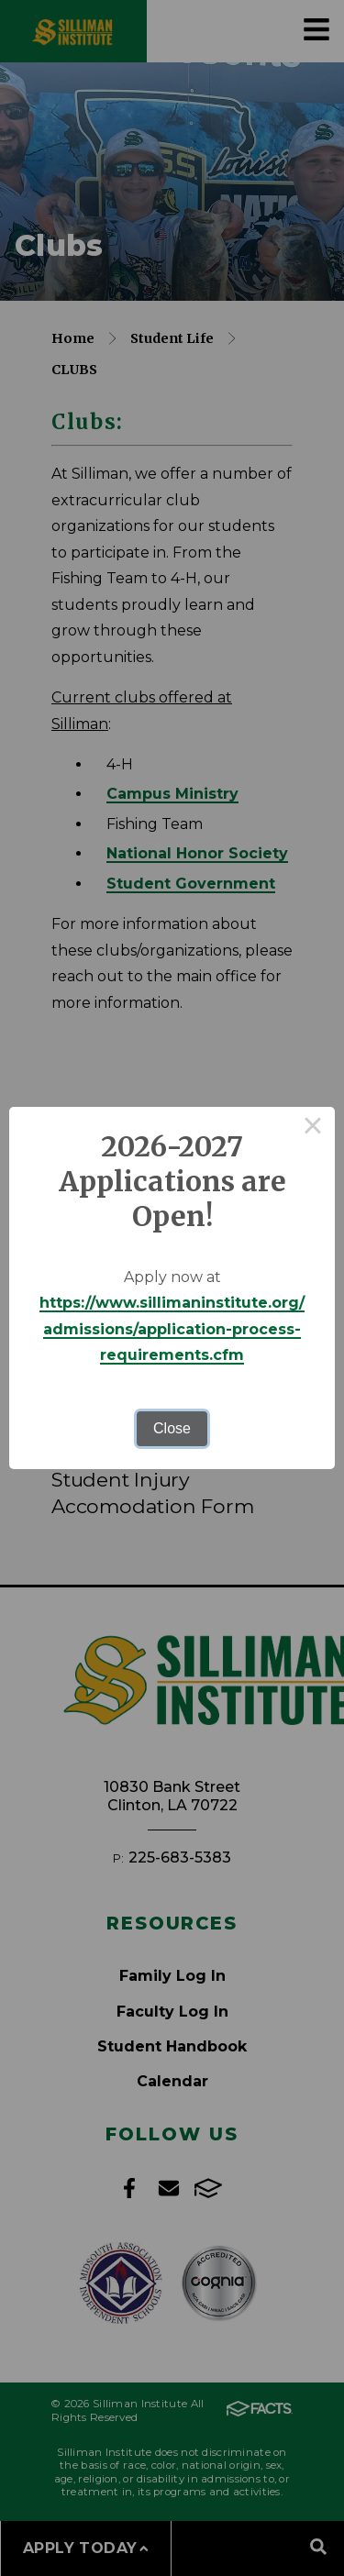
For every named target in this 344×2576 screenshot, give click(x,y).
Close (172, 1428)
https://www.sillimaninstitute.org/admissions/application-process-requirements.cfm (172, 1329)
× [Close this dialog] (313, 1129)
